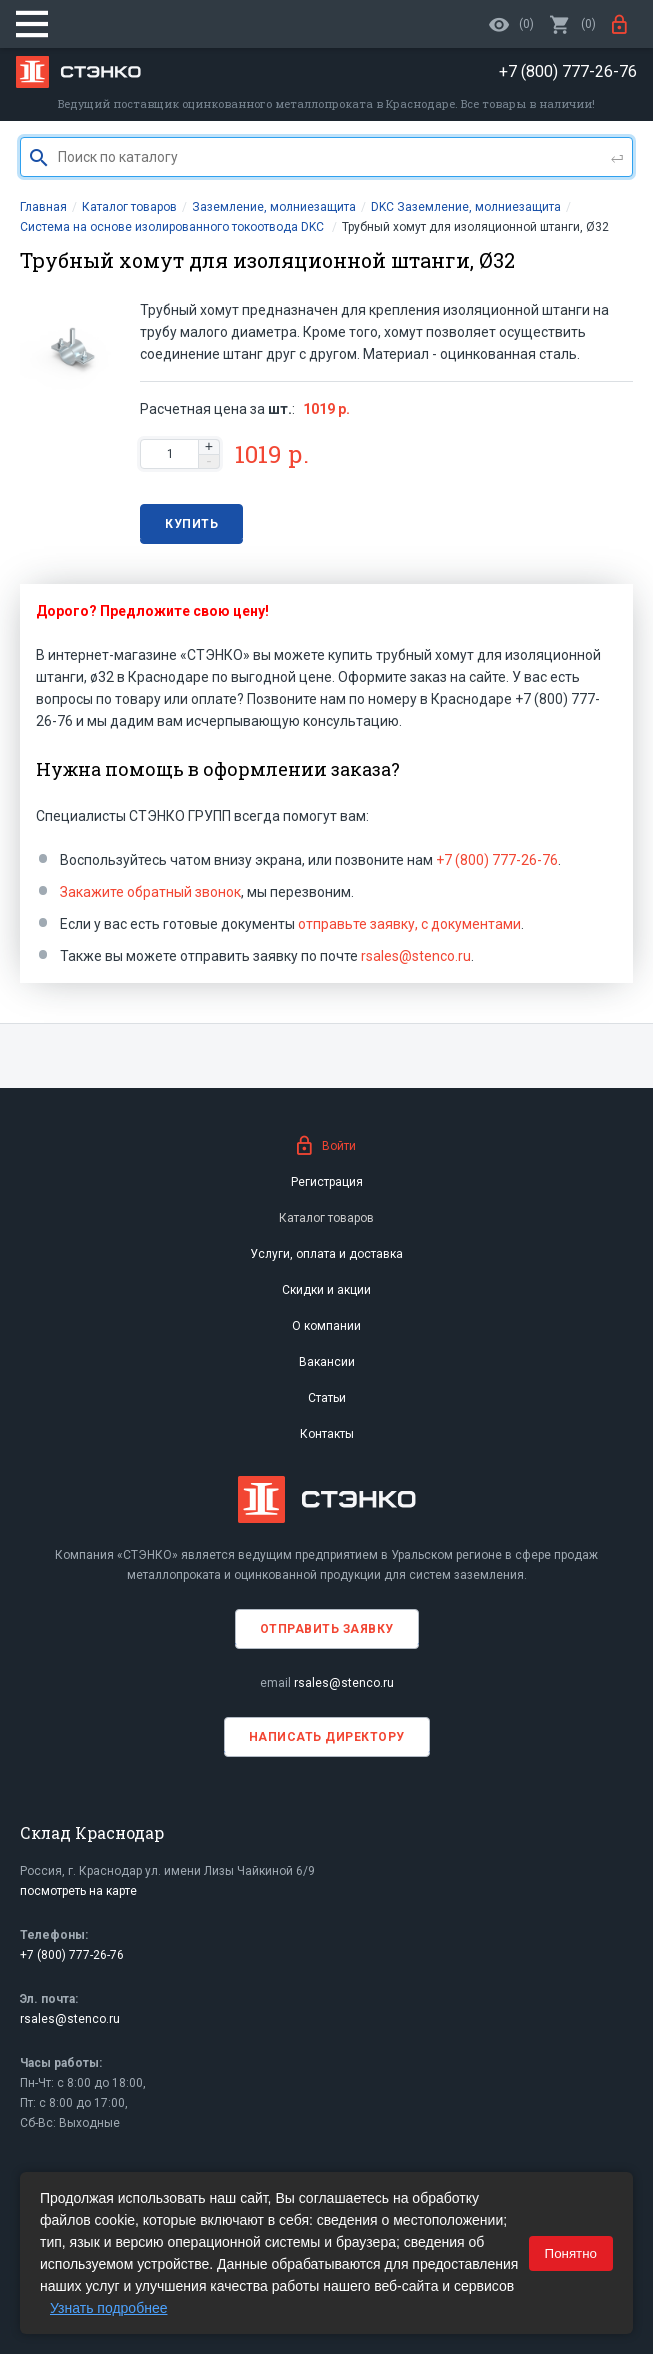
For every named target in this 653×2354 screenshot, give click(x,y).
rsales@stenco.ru (416, 956)
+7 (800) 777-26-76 (497, 860)
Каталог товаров (326, 1218)
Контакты (327, 1434)
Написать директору (327, 1737)
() (573, 24)
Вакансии (327, 1362)
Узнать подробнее (108, 2308)
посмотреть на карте (78, 1891)
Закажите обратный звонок (150, 892)
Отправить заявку (327, 1629)
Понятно (571, 2253)
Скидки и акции (326, 1290)
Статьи (327, 1398)
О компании (326, 1326)
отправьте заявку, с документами (409, 924)
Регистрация (327, 1182)
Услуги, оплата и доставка (326, 1254)
